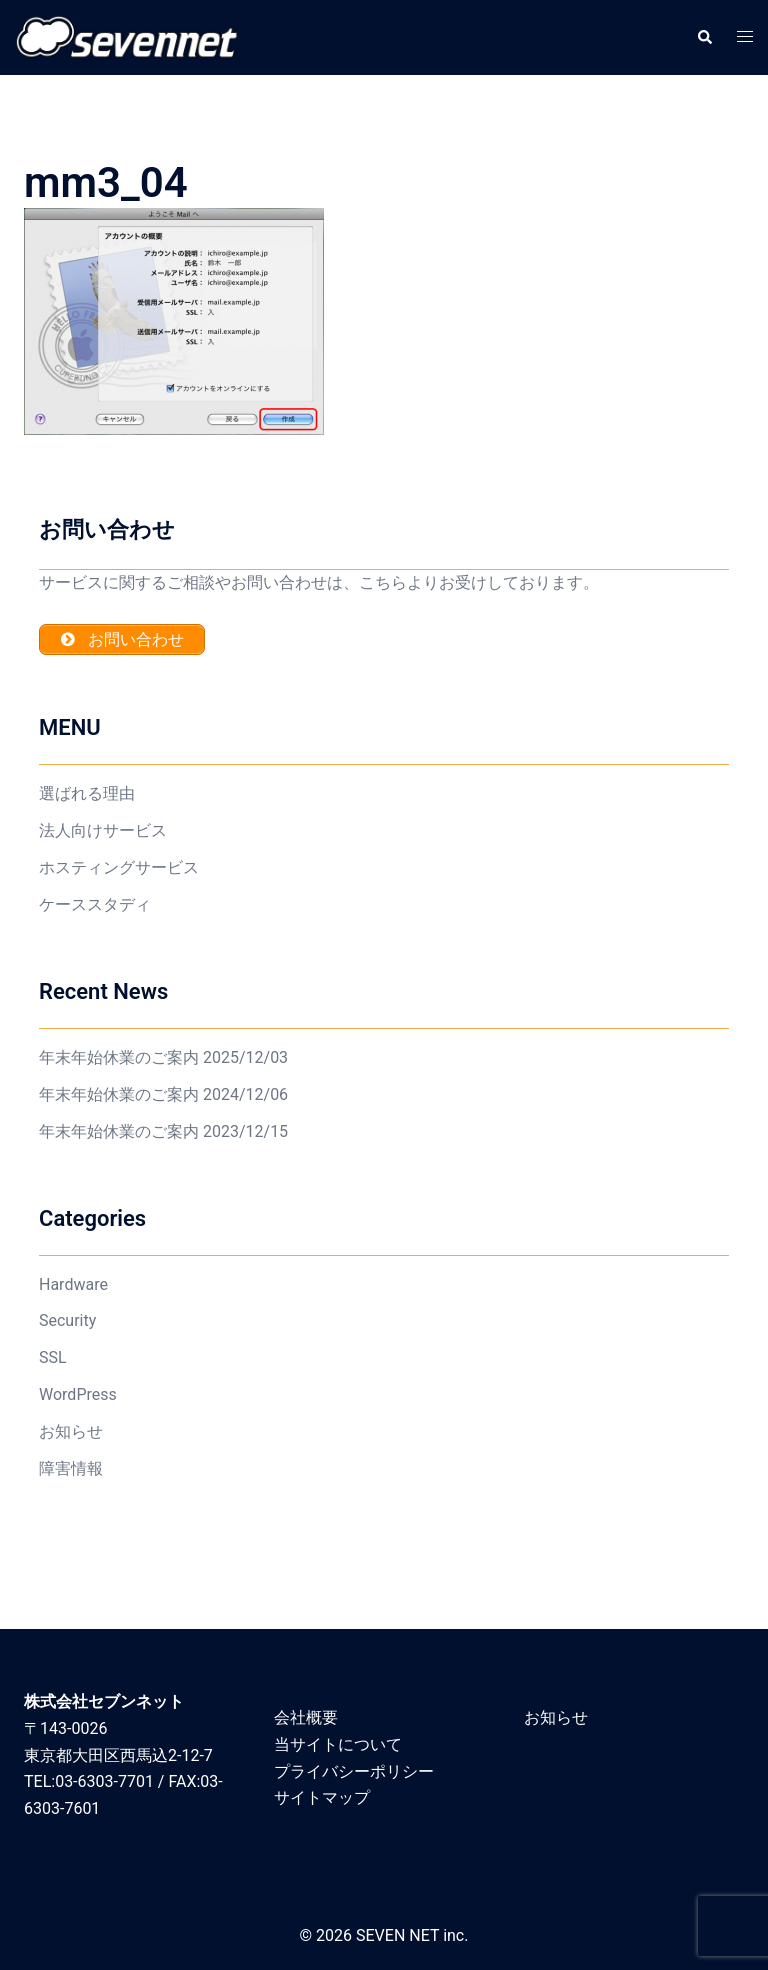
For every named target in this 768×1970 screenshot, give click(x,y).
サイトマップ (322, 1797)
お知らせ (71, 1431)
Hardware (73, 1284)
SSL (53, 1357)
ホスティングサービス (119, 867)
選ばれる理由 (87, 793)
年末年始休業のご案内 (119, 1057)
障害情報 (71, 1468)
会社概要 (306, 1717)
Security (67, 1320)
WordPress (78, 1394)
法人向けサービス (103, 830)
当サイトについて (338, 1744)
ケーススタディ (95, 904)
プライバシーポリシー (354, 1771)
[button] (704, 37)
